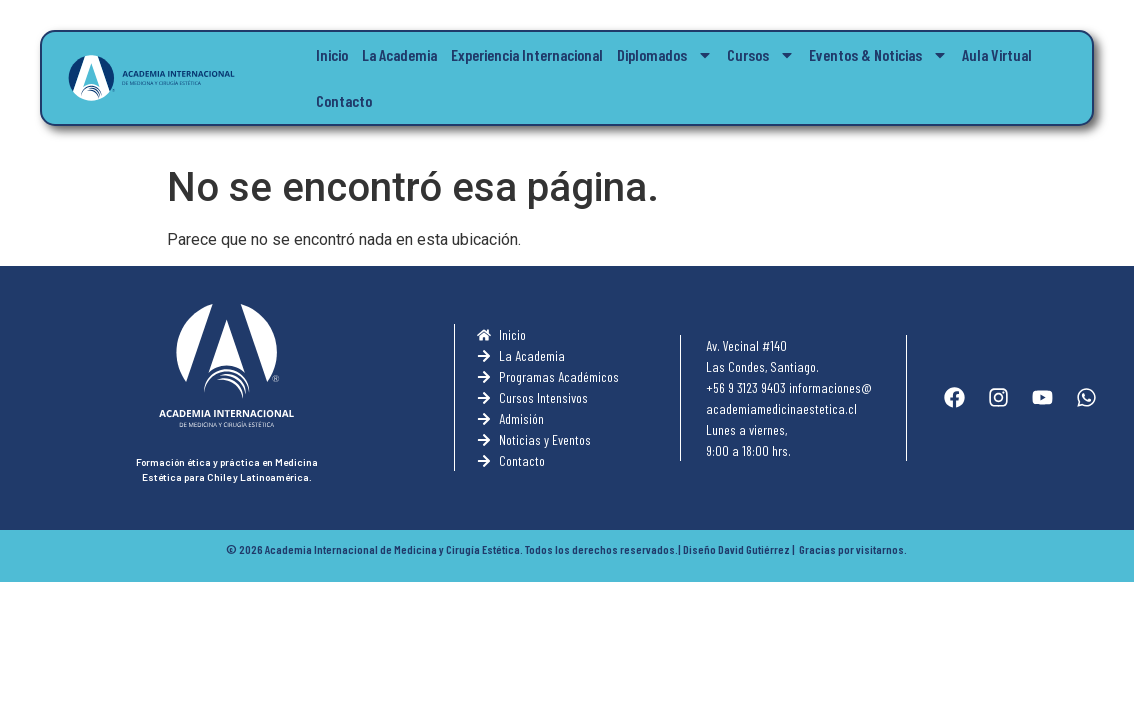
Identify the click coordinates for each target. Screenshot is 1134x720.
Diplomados (665, 55)
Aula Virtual (997, 54)
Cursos (761, 55)
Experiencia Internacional (527, 54)
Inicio (332, 54)
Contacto (344, 100)
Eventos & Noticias (878, 55)
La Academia (399, 54)
